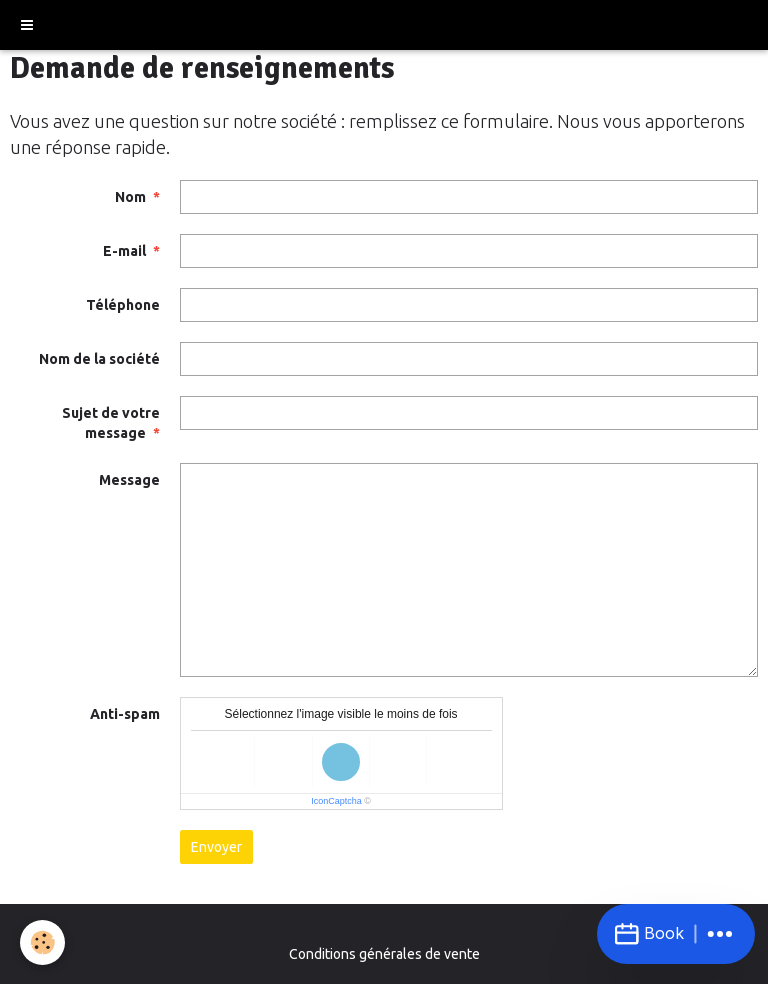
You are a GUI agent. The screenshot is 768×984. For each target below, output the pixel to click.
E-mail (124, 251)
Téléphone (123, 305)
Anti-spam (125, 714)
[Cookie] (42, 942)
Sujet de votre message (111, 423)
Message (129, 480)
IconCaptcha (336, 801)
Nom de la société (99, 359)
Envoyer (216, 847)
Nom (130, 197)
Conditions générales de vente (384, 954)
